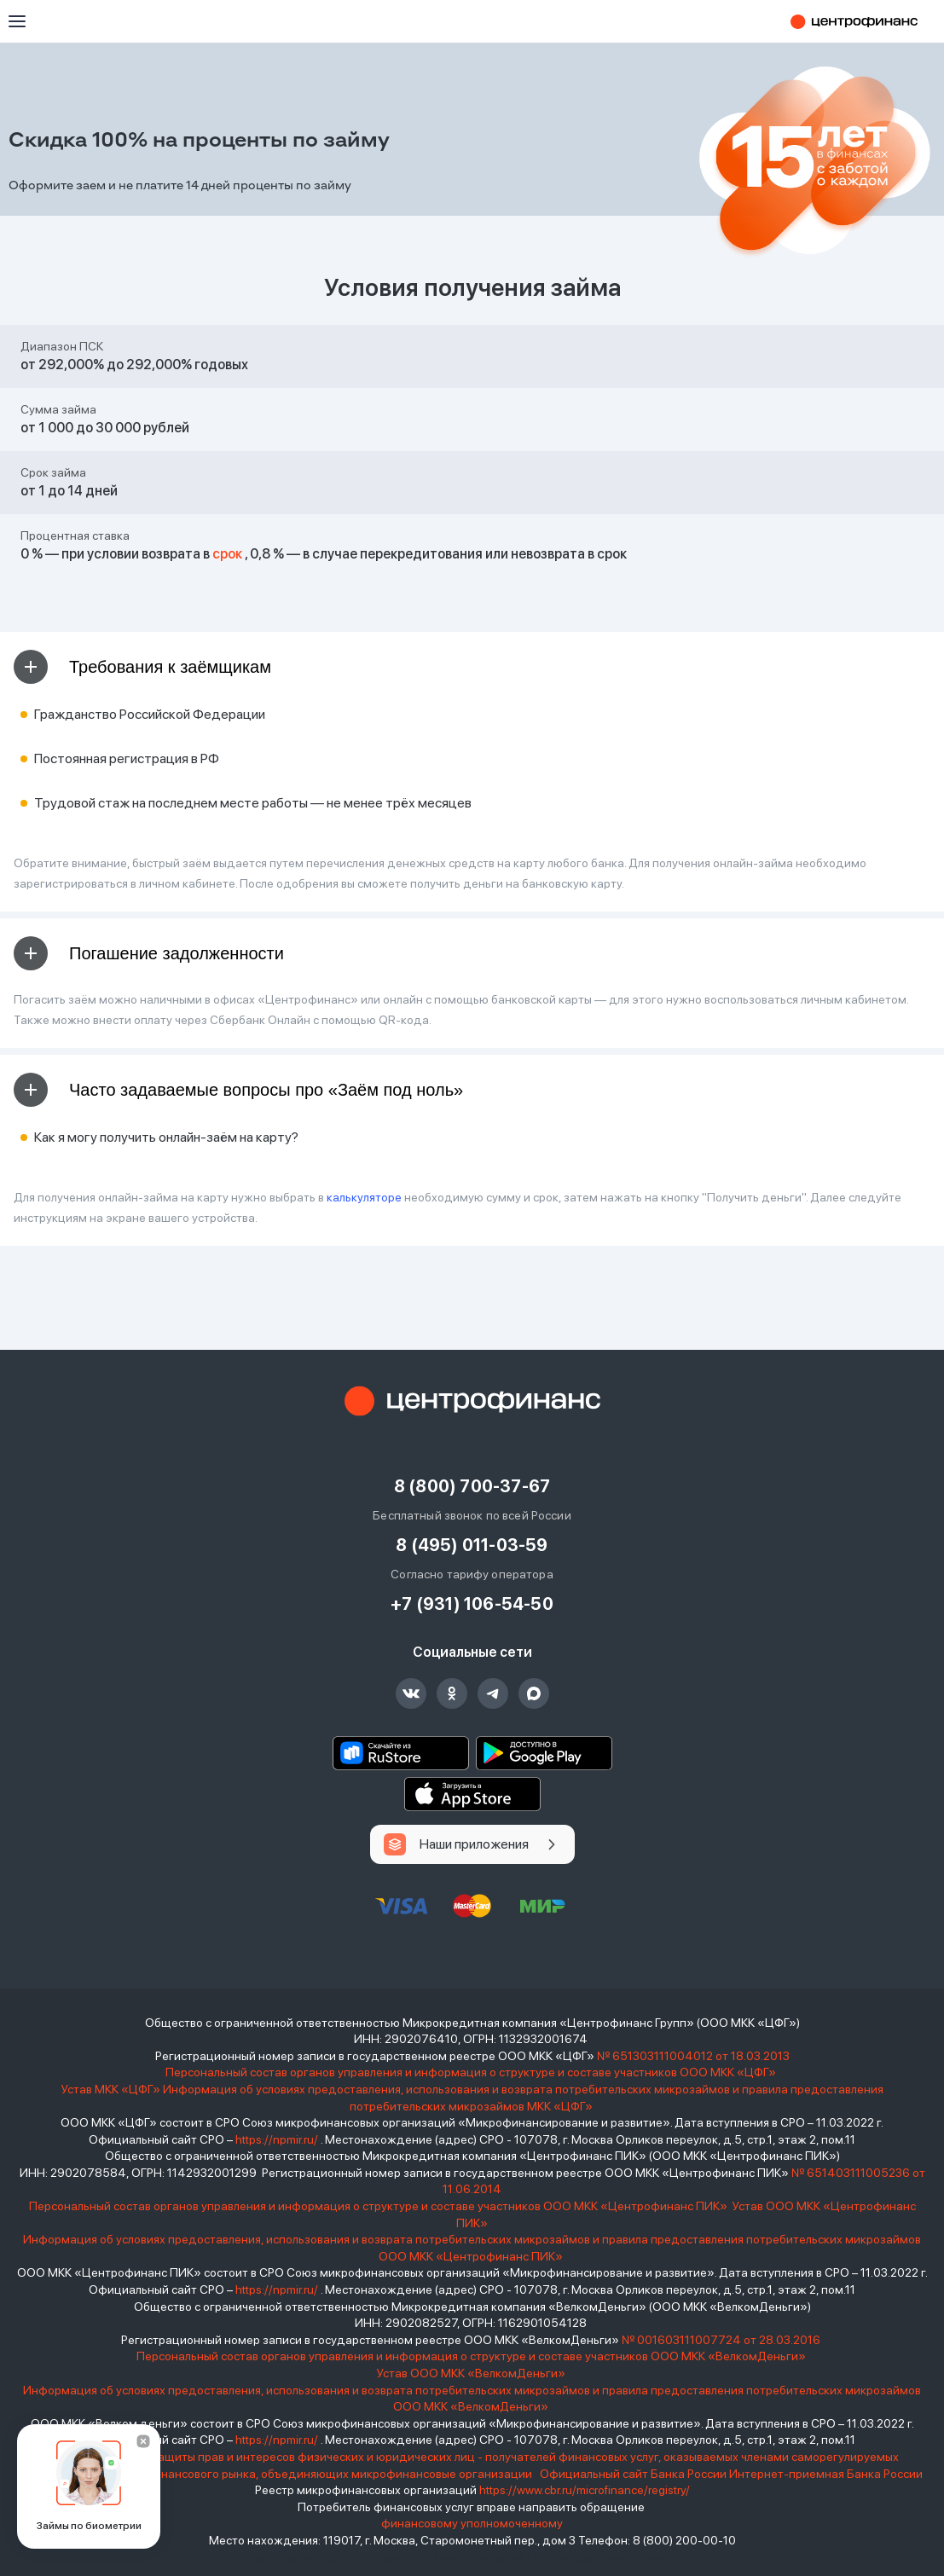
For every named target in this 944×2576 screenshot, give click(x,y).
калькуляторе (364, 1197)
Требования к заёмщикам (142, 667)
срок (227, 554)
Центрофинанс (862, 21)
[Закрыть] (143, 2441)
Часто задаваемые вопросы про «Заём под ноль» (238, 1090)
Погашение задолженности (149, 953)
